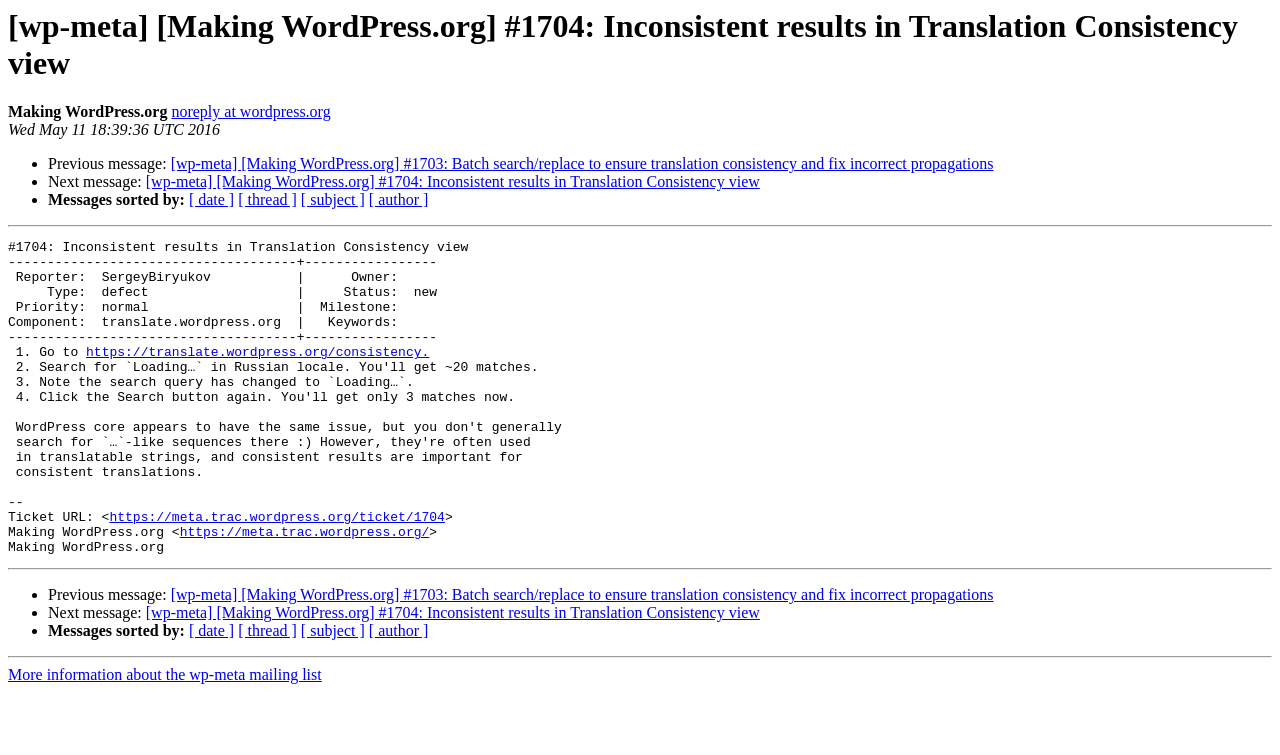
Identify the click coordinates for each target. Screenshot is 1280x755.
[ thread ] (267, 199)
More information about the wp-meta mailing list (165, 737)
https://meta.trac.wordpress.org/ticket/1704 (276, 573)
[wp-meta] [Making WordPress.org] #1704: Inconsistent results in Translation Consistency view (453, 181)
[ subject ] (333, 199)
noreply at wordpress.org (250, 111)
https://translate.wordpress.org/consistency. (257, 375)
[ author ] (399, 199)
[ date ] (211, 199)
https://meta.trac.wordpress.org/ (305, 591)
